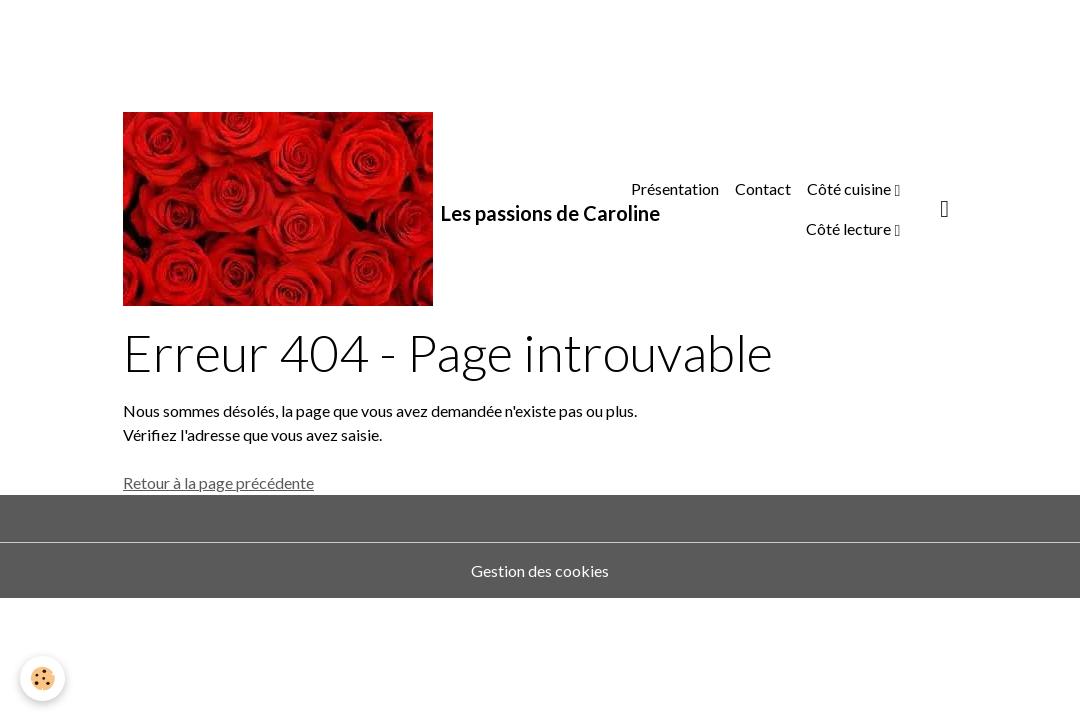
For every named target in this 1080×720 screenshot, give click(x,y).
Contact (763, 188)
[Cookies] (42, 678)
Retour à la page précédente (218, 482)
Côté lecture (850, 228)
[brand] (347, 209)
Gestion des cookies (540, 570)
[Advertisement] (364, 45)
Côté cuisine (850, 188)
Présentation (675, 188)
